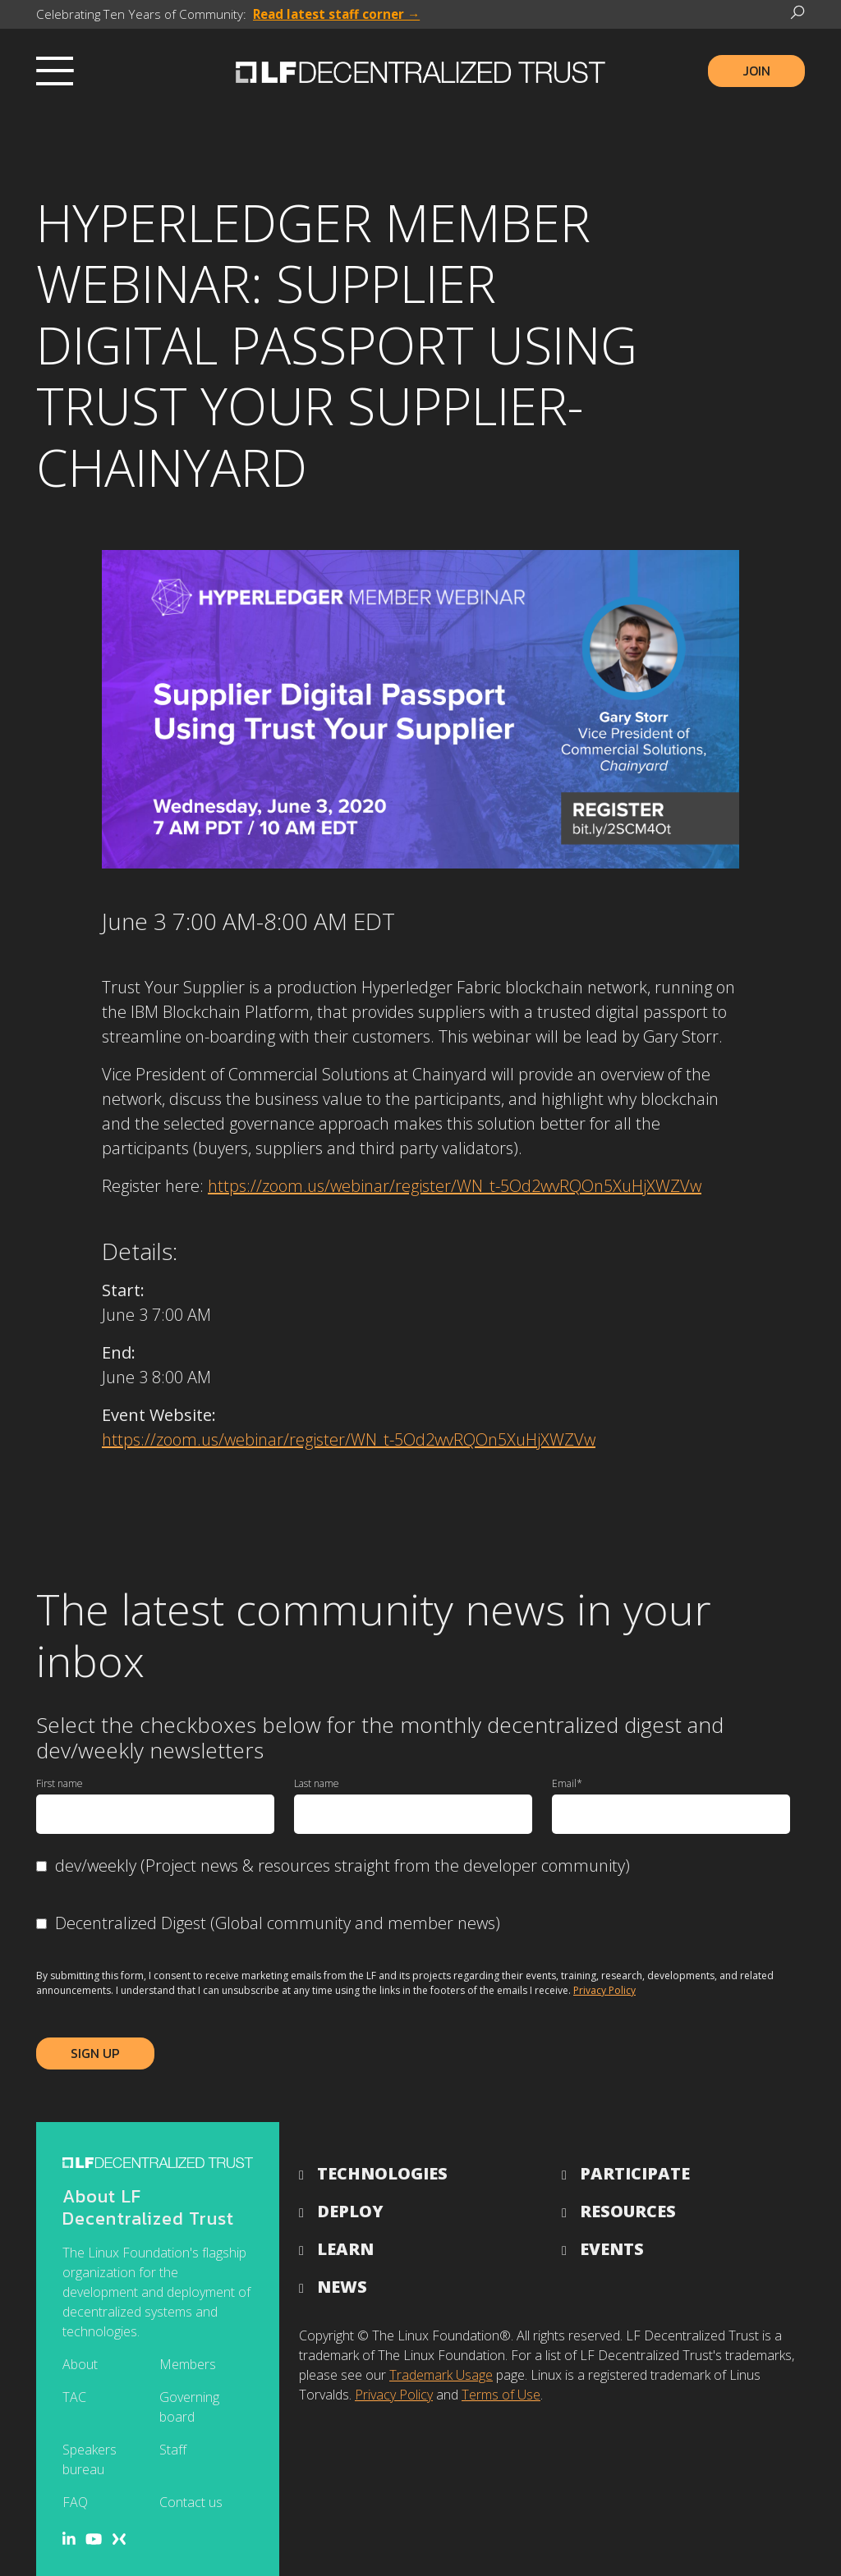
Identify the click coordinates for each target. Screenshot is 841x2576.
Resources (628, 2211)
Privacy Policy (604, 1990)
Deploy (350, 2211)
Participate (635, 2173)
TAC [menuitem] (74, 2397)
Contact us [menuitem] (191, 2502)
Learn (345, 2249)
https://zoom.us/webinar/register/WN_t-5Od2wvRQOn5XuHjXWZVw (454, 1186)
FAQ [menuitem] (75, 2502)
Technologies (382, 2173)
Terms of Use (501, 2395)
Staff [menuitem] (172, 2450)
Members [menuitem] (187, 2364)
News (342, 2287)
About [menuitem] (80, 2364)
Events (612, 2249)
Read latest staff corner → (336, 14)
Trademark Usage (441, 2375)
